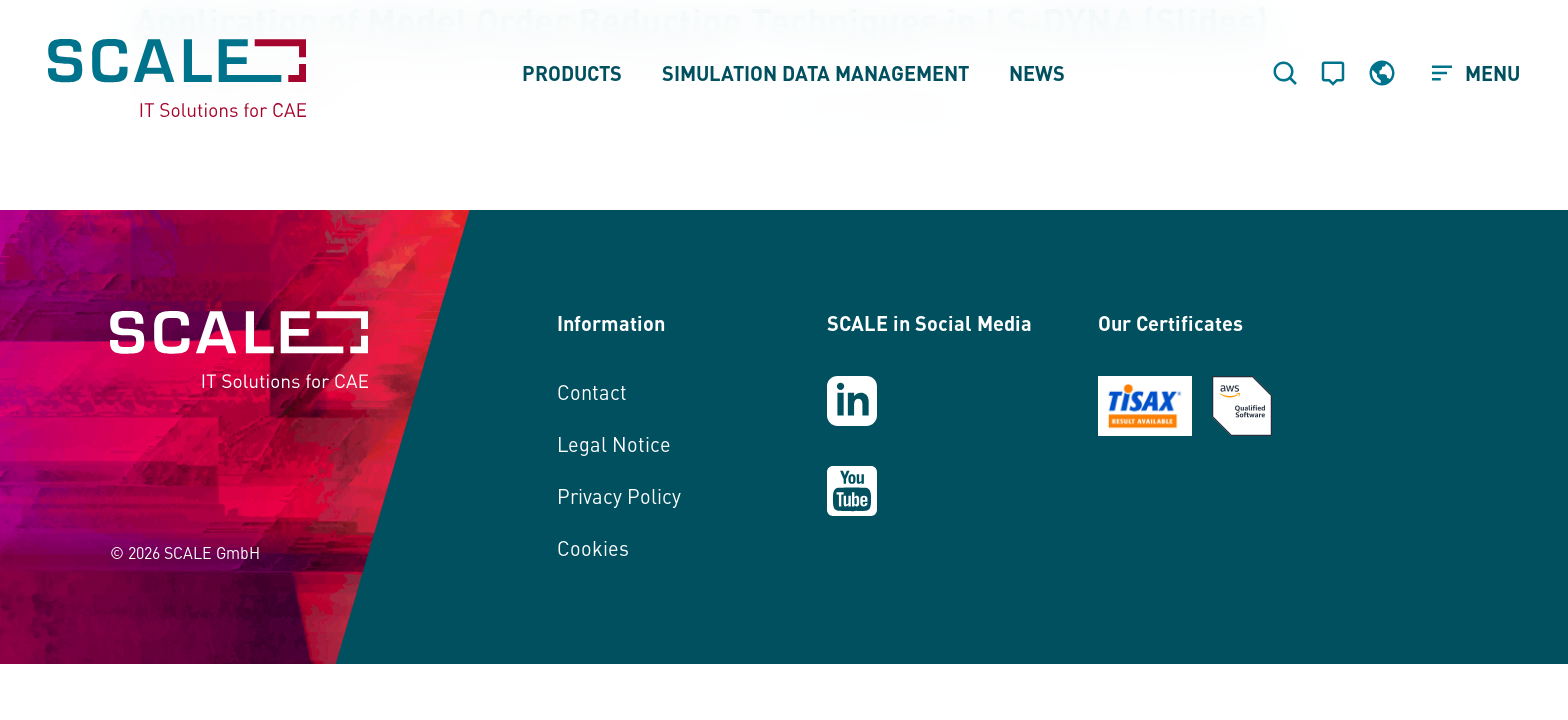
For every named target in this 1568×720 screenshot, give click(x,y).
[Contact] (1333, 73)
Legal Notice (614, 443)
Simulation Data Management (815, 72)
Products (572, 72)
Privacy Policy (619, 495)
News (1037, 72)
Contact (592, 391)
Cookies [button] (593, 547)
